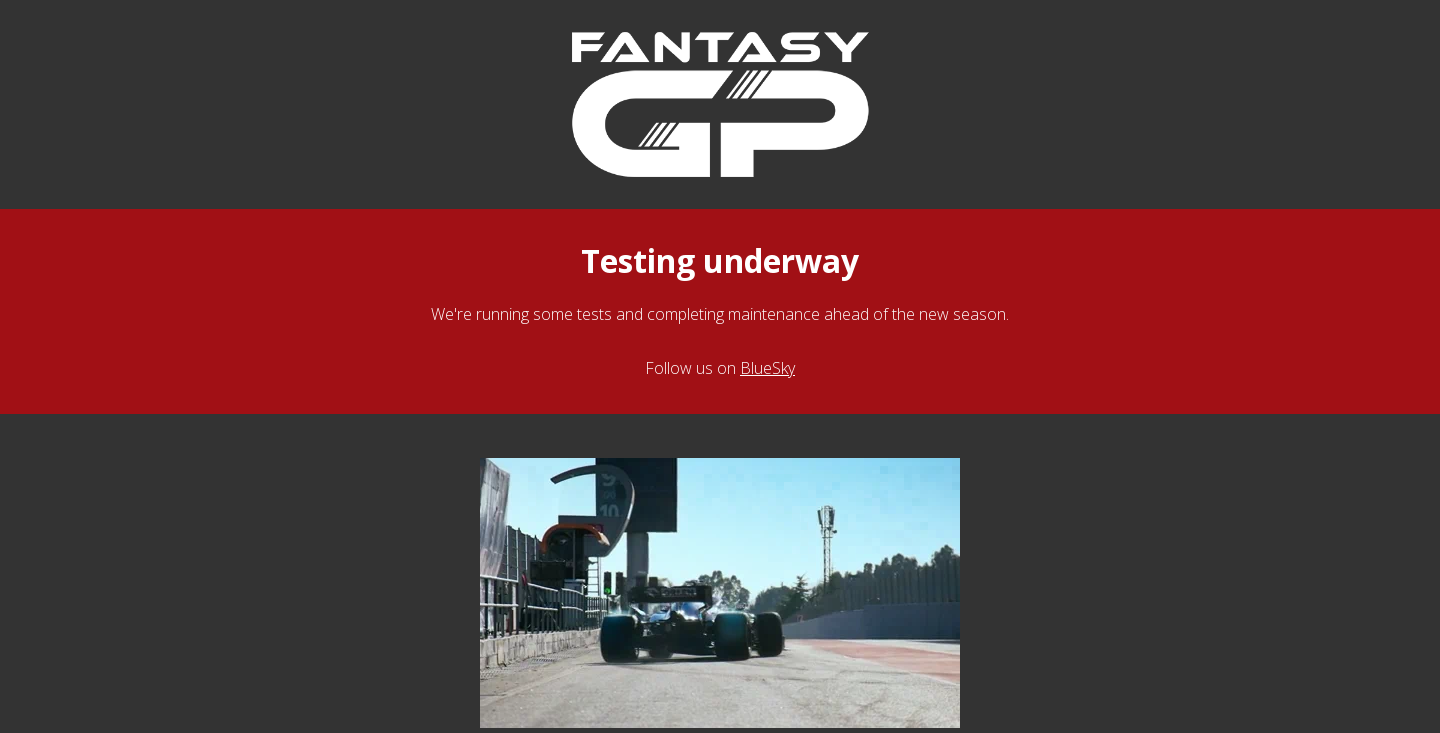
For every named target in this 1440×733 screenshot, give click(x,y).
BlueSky (767, 368)
